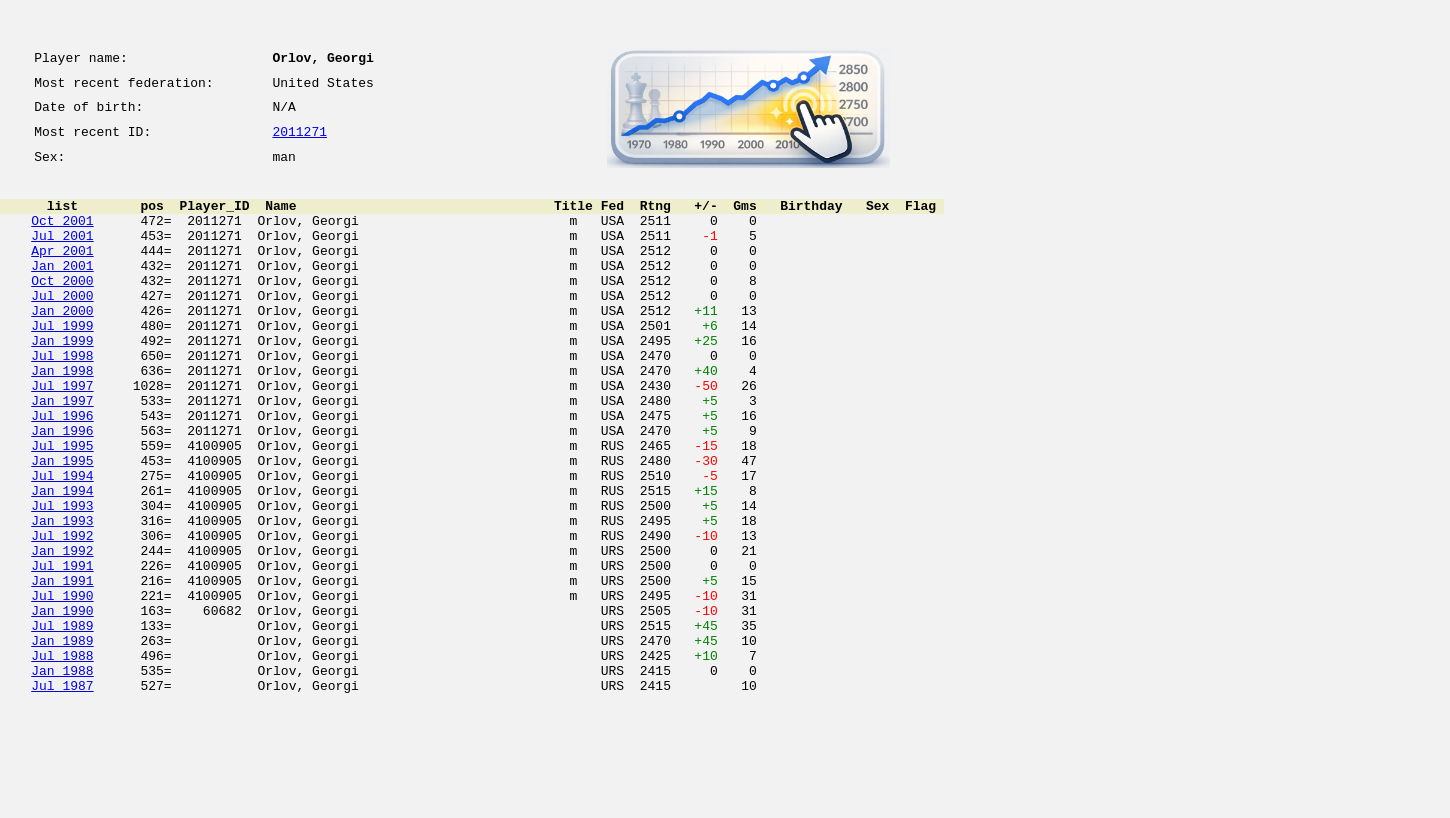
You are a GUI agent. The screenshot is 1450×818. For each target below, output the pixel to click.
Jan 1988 (62, 778)
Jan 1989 (62, 742)
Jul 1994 (62, 544)
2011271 (299, 142)
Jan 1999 (62, 382)
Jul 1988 (62, 760)
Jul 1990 (62, 688)
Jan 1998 (62, 418)
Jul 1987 (62, 796)
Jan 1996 (62, 490)
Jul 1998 (62, 400)
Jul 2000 (62, 328)
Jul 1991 (62, 652)
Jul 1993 (62, 580)
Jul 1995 (62, 508)
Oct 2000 (62, 310)
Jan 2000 (62, 346)
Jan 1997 (62, 454)
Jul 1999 (62, 364)
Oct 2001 (62, 238)
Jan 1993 (62, 598)
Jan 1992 (62, 634)
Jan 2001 (62, 292)
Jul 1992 (62, 616)
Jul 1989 (62, 724)
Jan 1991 (62, 670)
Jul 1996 (62, 472)
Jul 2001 (62, 256)
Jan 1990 (62, 706)
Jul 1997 (62, 436)
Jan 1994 (62, 562)
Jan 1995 (62, 526)
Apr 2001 (62, 274)
